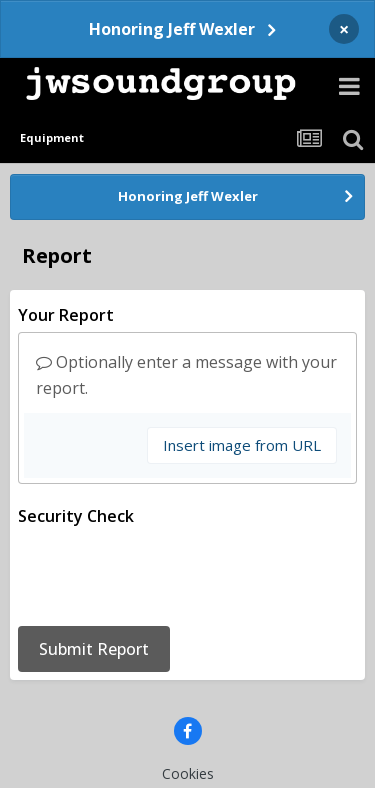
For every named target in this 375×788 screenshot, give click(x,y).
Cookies (188, 695)
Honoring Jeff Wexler (172, 29)
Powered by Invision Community (187, 757)
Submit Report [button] (94, 571)
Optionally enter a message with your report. (186, 375)
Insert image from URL (242, 445)
